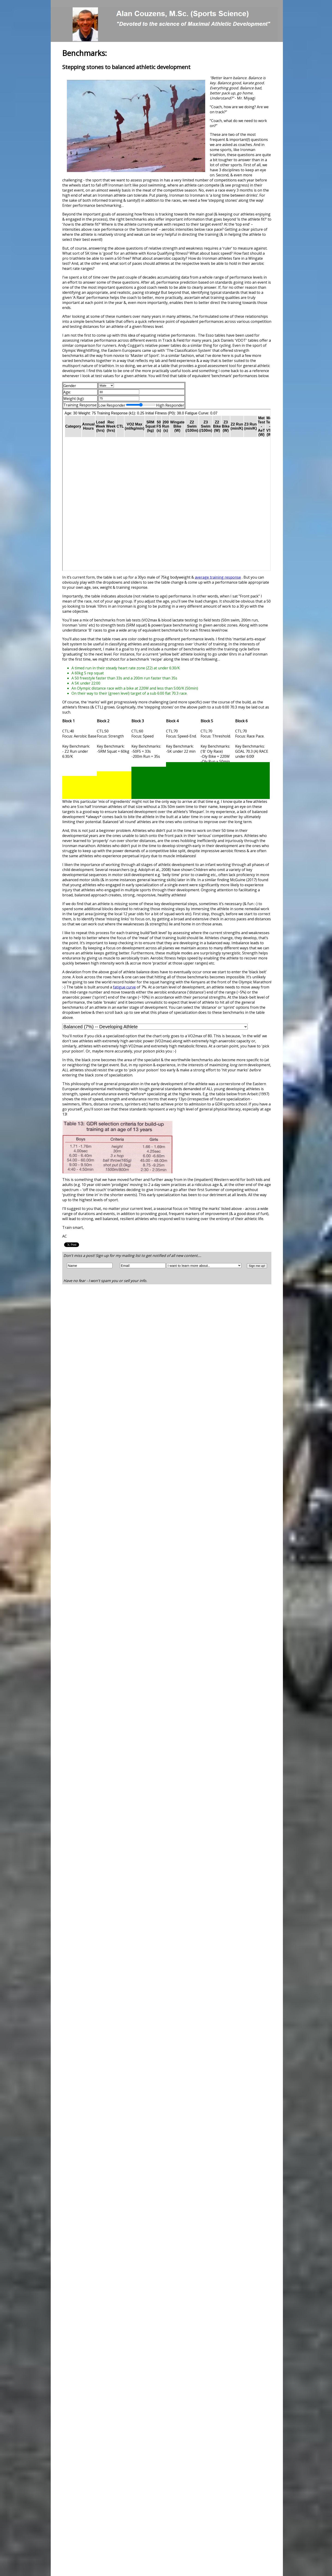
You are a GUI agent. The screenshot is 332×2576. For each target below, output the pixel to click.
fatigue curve (124, 987)
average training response (218, 577)
